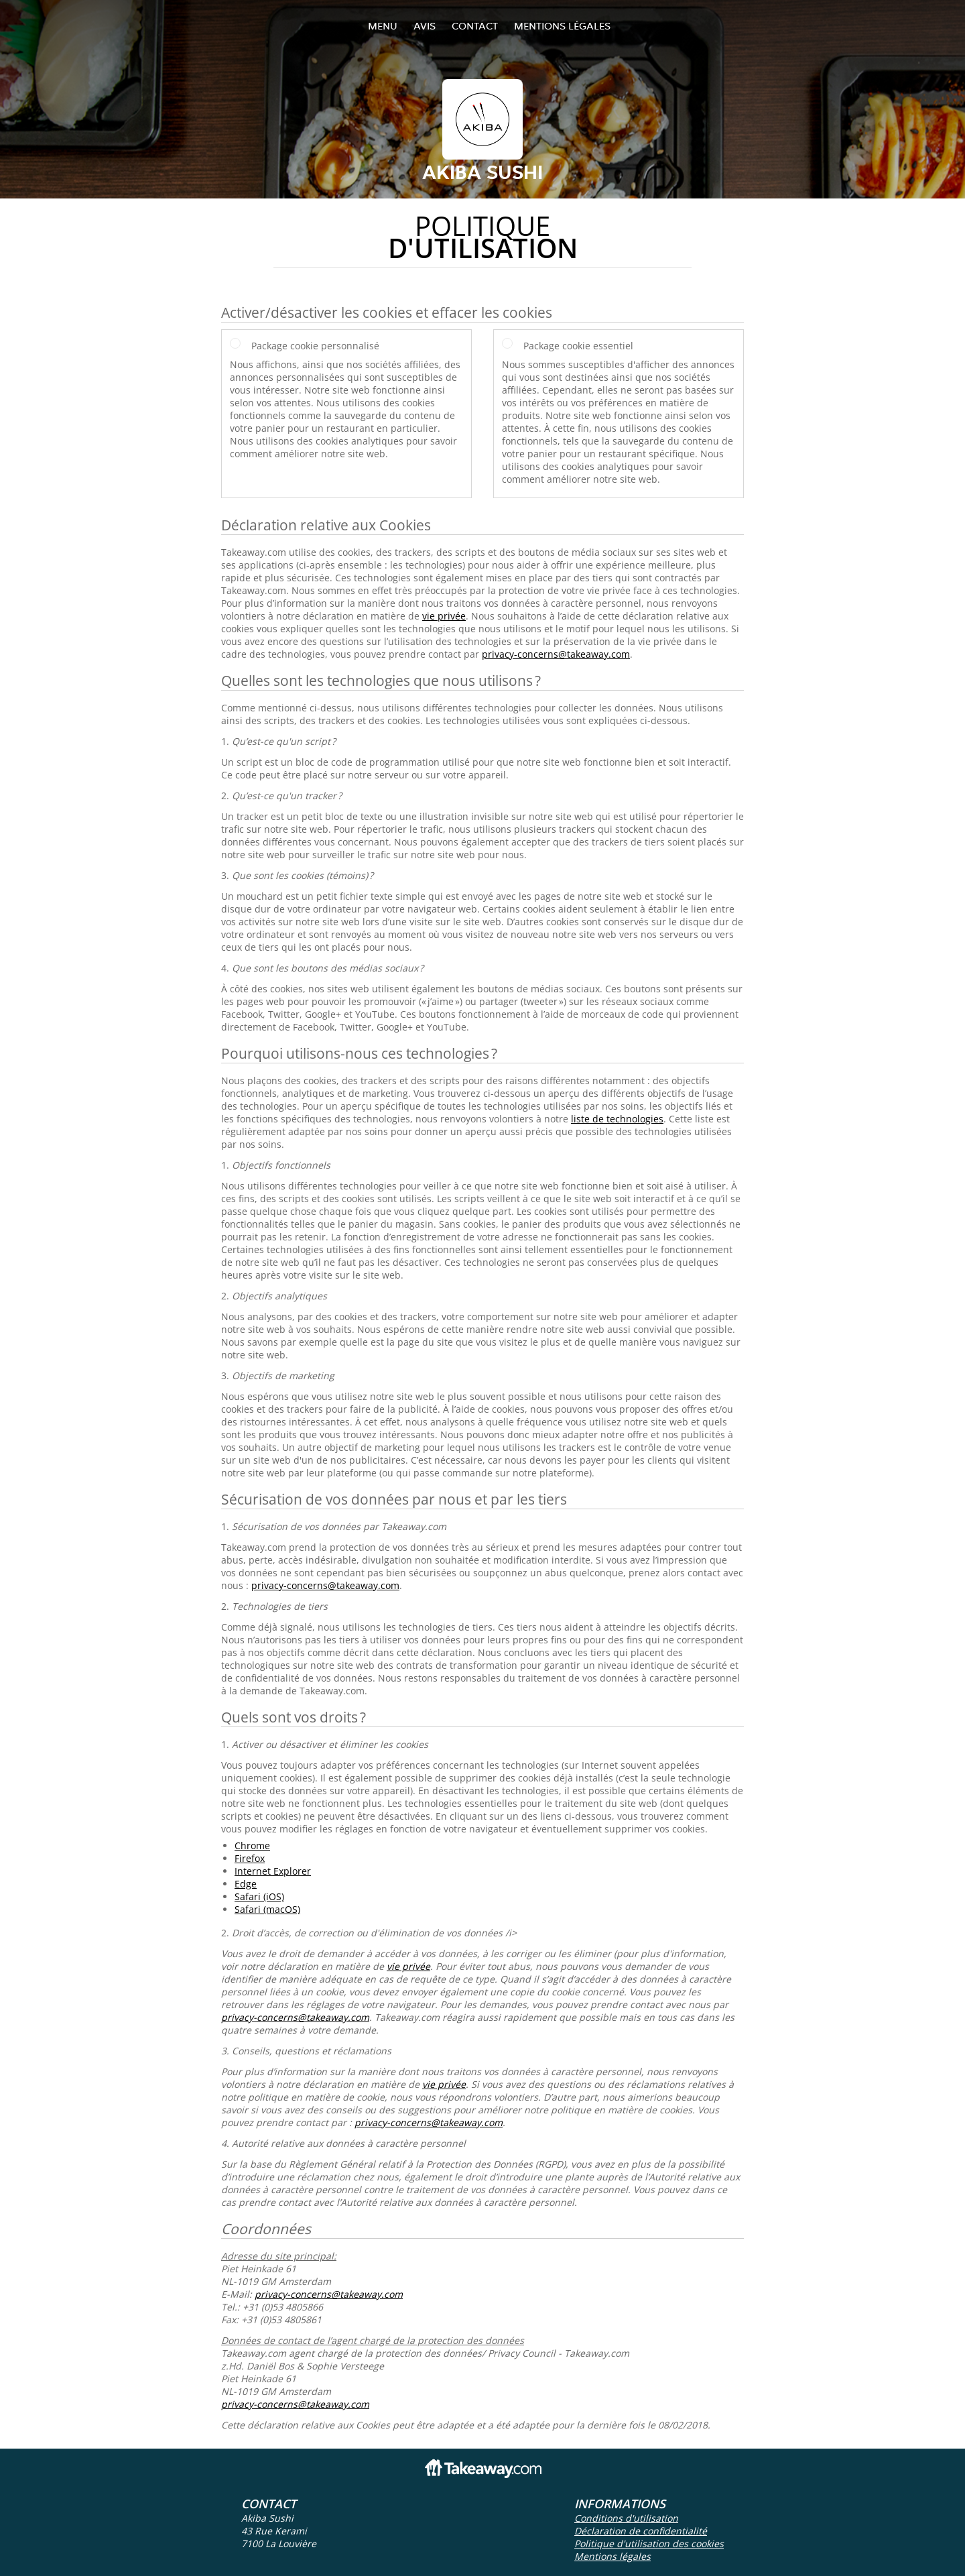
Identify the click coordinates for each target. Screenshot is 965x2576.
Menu (382, 26)
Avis (424, 26)
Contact (475, 26)
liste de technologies (617, 1118)
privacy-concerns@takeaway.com (556, 654)
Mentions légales (562, 26)
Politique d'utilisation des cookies (649, 2543)
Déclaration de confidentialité (640, 2530)
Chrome (252, 1845)
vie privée (444, 615)
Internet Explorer (273, 1871)
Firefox (250, 1858)
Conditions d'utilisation (626, 2518)
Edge (246, 1883)
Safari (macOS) (267, 1909)
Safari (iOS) (259, 1896)
